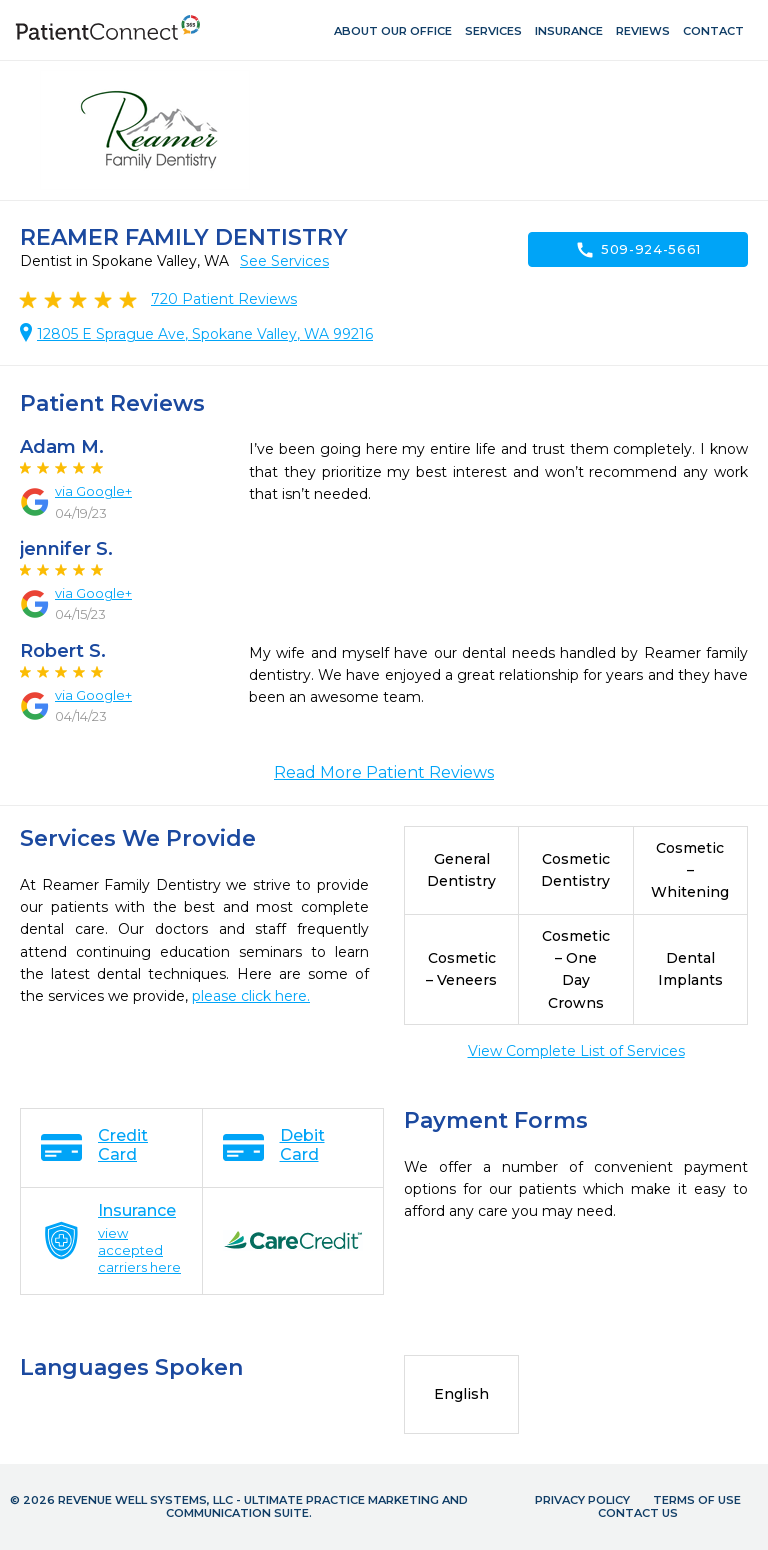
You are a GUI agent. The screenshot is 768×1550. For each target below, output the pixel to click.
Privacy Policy (582, 1500)
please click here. (251, 996)
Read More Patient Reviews (384, 772)
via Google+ (93, 491)
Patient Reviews (224, 299)
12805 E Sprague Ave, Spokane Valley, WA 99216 (205, 334)
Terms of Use (697, 1500)
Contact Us (638, 1513)
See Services (284, 261)
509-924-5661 (638, 250)
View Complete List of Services (576, 1051)
